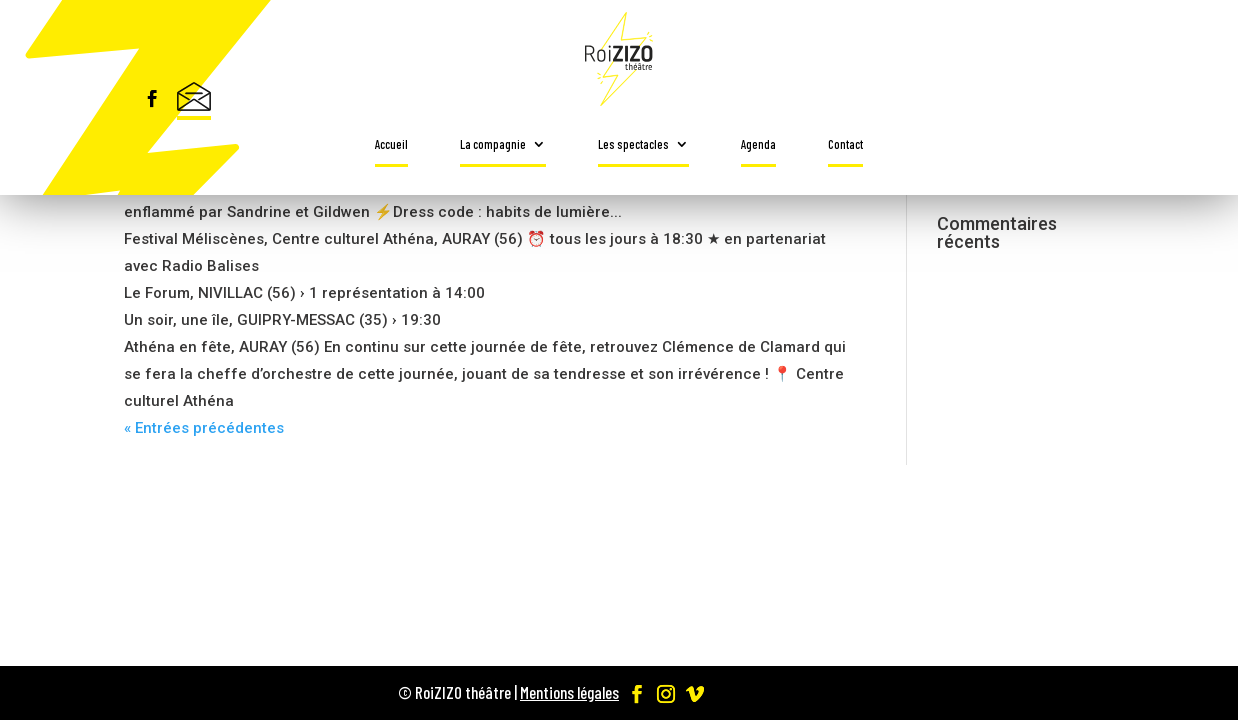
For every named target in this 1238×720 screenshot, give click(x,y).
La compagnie (493, 144)
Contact (845, 144)
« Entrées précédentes (204, 428)
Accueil (391, 144)
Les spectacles (633, 144)
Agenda (758, 144)
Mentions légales (569, 692)
